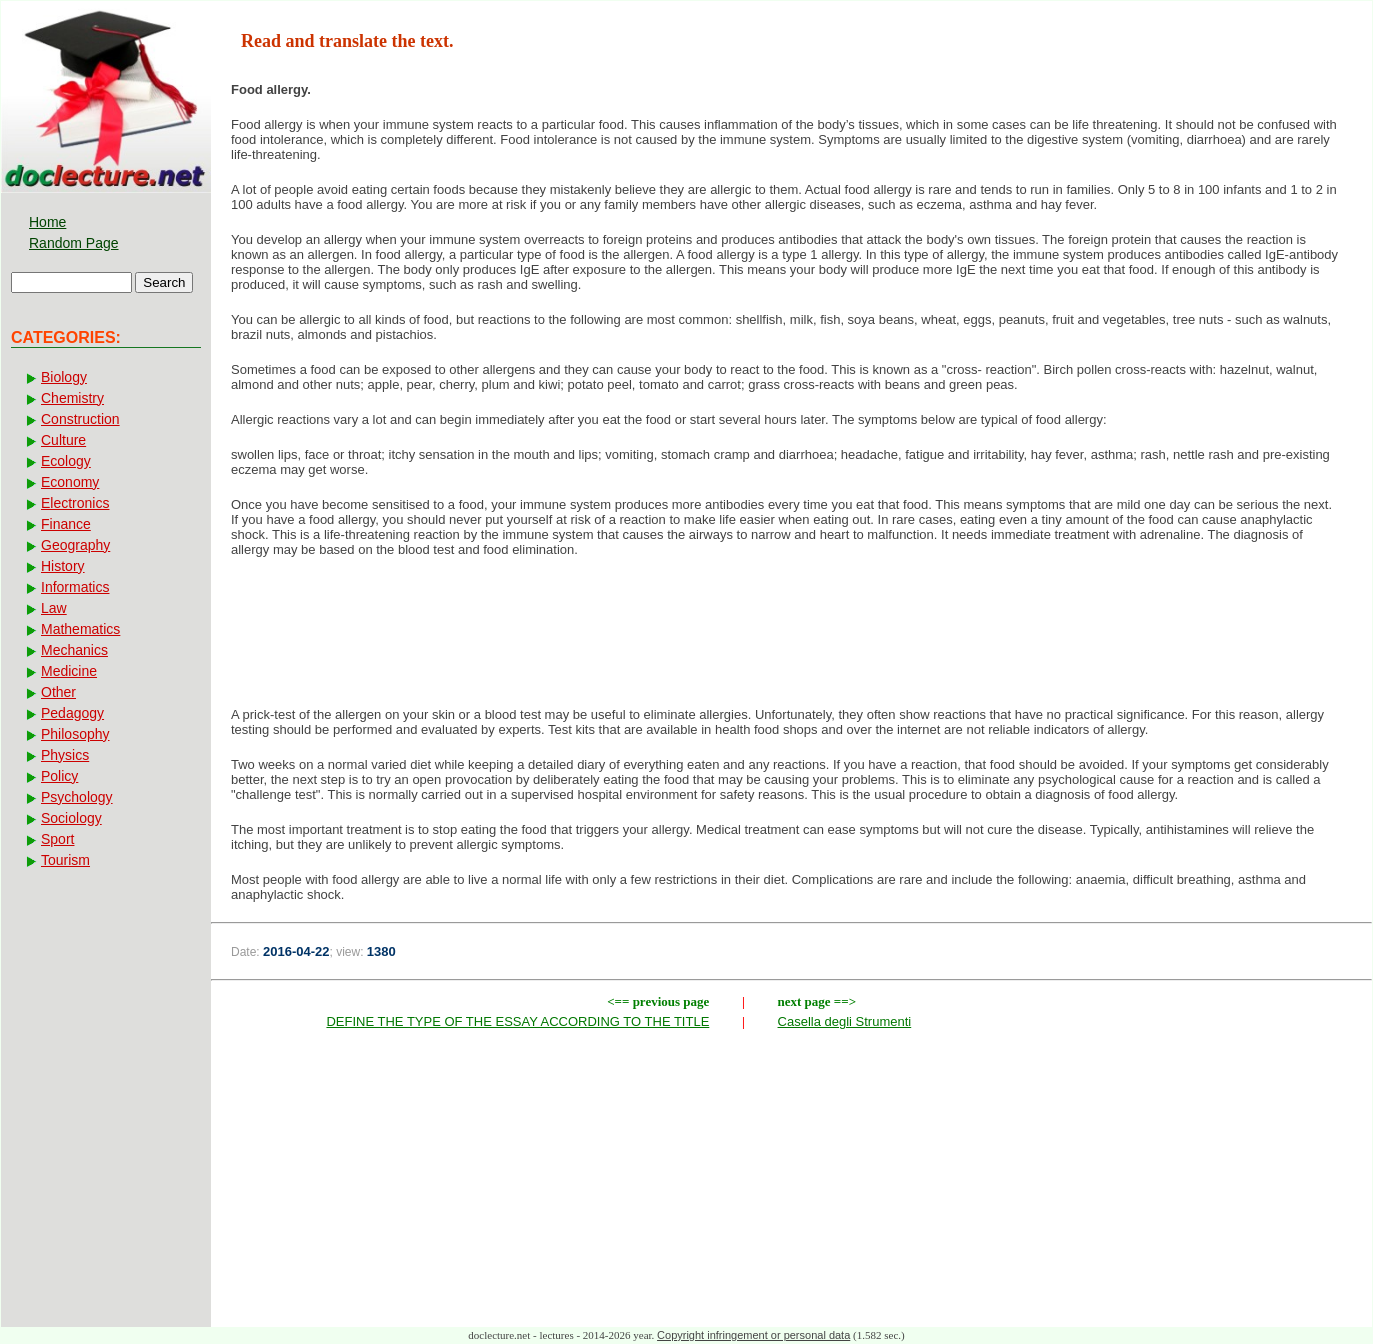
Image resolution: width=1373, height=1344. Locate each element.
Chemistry (72, 398)
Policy (59, 776)
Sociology (71, 818)
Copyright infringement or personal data (753, 1335)
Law (54, 608)
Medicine (69, 671)
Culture (63, 440)
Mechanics (74, 650)
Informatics (75, 587)
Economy (70, 482)
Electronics (75, 503)
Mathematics (80, 629)
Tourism (65, 860)
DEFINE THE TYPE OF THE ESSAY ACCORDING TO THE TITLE (517, 1021)
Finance (66, 524)
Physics (65, 755)
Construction (80, 419)
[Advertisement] (792, 638)
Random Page (74, 243)
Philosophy (75, 734)
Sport (57, 839)
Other (58, 692)
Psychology (77, 797)
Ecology (66, 461)
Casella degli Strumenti (845, 1021)
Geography (75, 545)
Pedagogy (72, 713)
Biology (64, 377)
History (63, 566)
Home (47, 222)
